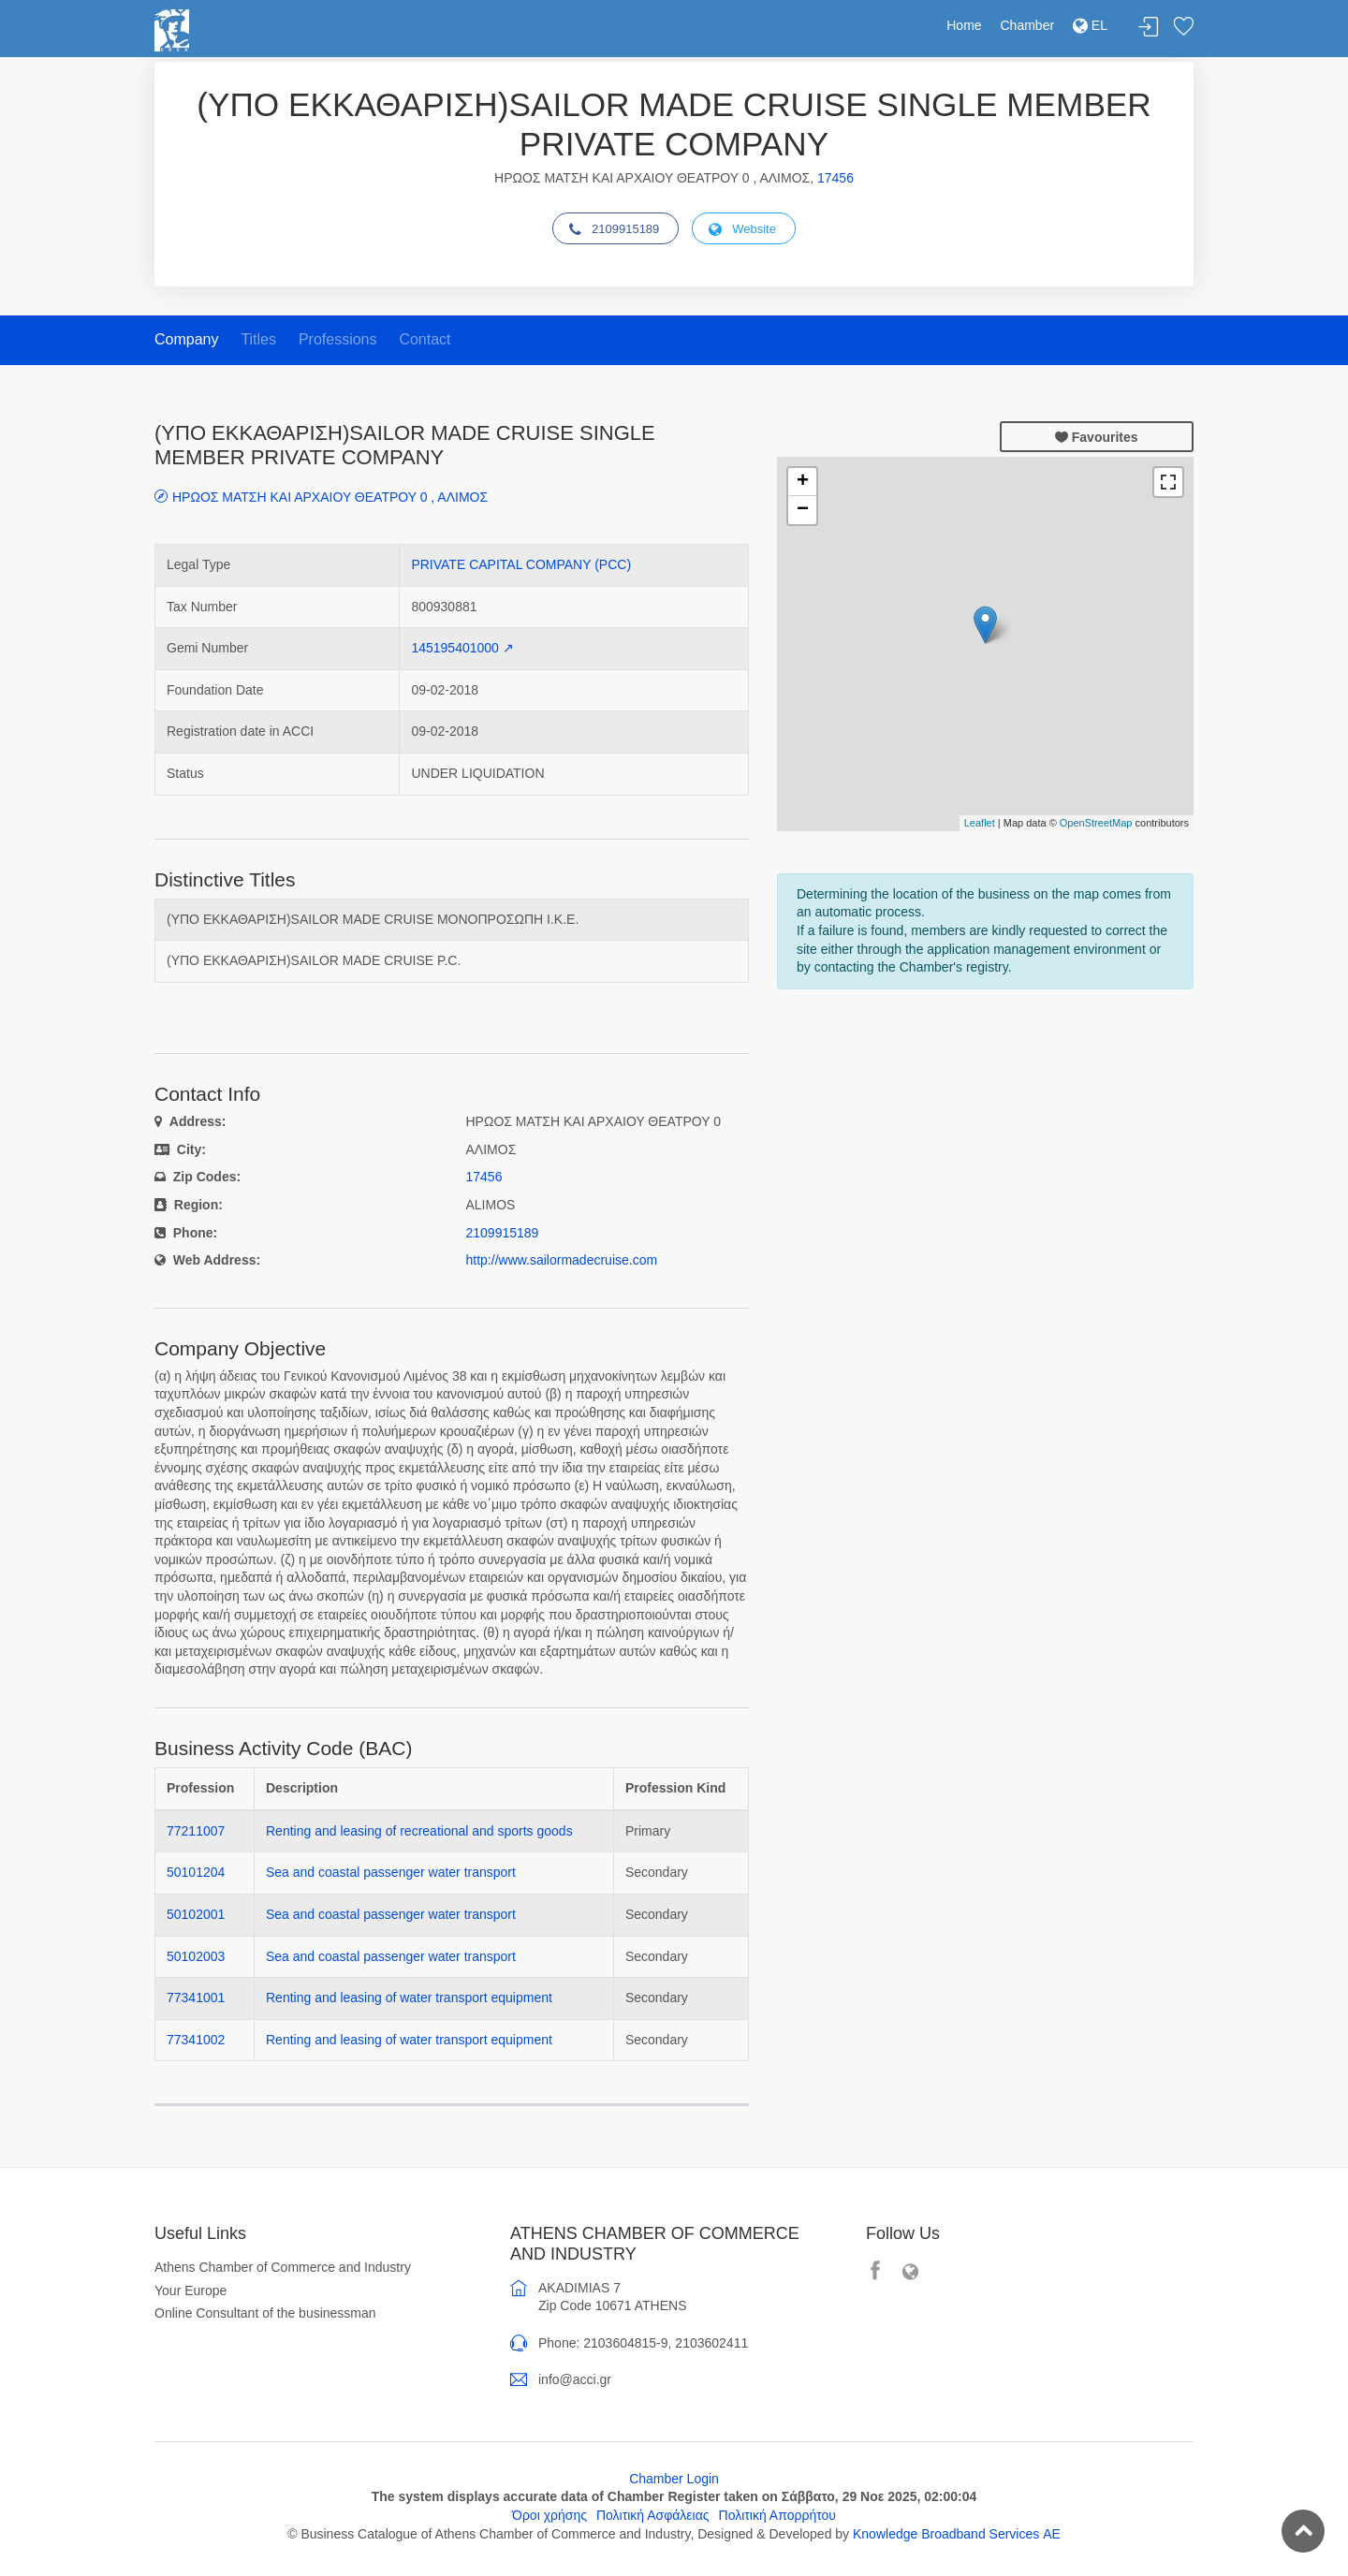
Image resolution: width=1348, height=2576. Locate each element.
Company (186, 339)
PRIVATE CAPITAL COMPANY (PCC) (521, 564)
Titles (258, 339)
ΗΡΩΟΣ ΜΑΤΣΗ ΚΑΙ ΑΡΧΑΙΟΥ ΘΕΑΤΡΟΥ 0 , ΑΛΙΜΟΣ (330, 497)
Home (963, 25)
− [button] (803, 510)
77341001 (196, 1997)
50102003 (196, 1956)
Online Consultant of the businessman (265, 2312)
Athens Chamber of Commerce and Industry (282, 2267)
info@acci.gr (574, 2379)
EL (1090, 25)
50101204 (196, 1872)
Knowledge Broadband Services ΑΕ (957, 2533)
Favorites (1183, 27)
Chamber (1028, 25)
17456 (835, 177)
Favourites (1096, 437)
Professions (338, 339)
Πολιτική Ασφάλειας (653, 2515)
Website (742, 229)
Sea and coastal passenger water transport (391, 1872)
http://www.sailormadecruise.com (562, 1259)
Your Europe (190, 2290)
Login (1148, 27)
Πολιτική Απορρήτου (777, 2515)
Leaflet (979, 822)
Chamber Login (674, 2478)
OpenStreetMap (1096, 822)
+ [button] (803, 482)
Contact (424, 339)
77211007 (196, 1830)
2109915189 (614, 229)
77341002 (196, 2039)
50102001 (196, 1914)
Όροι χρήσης (549, 2515)
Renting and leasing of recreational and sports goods (419, 1830)
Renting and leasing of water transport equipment (409, 1997)
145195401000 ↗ (462, 647)
